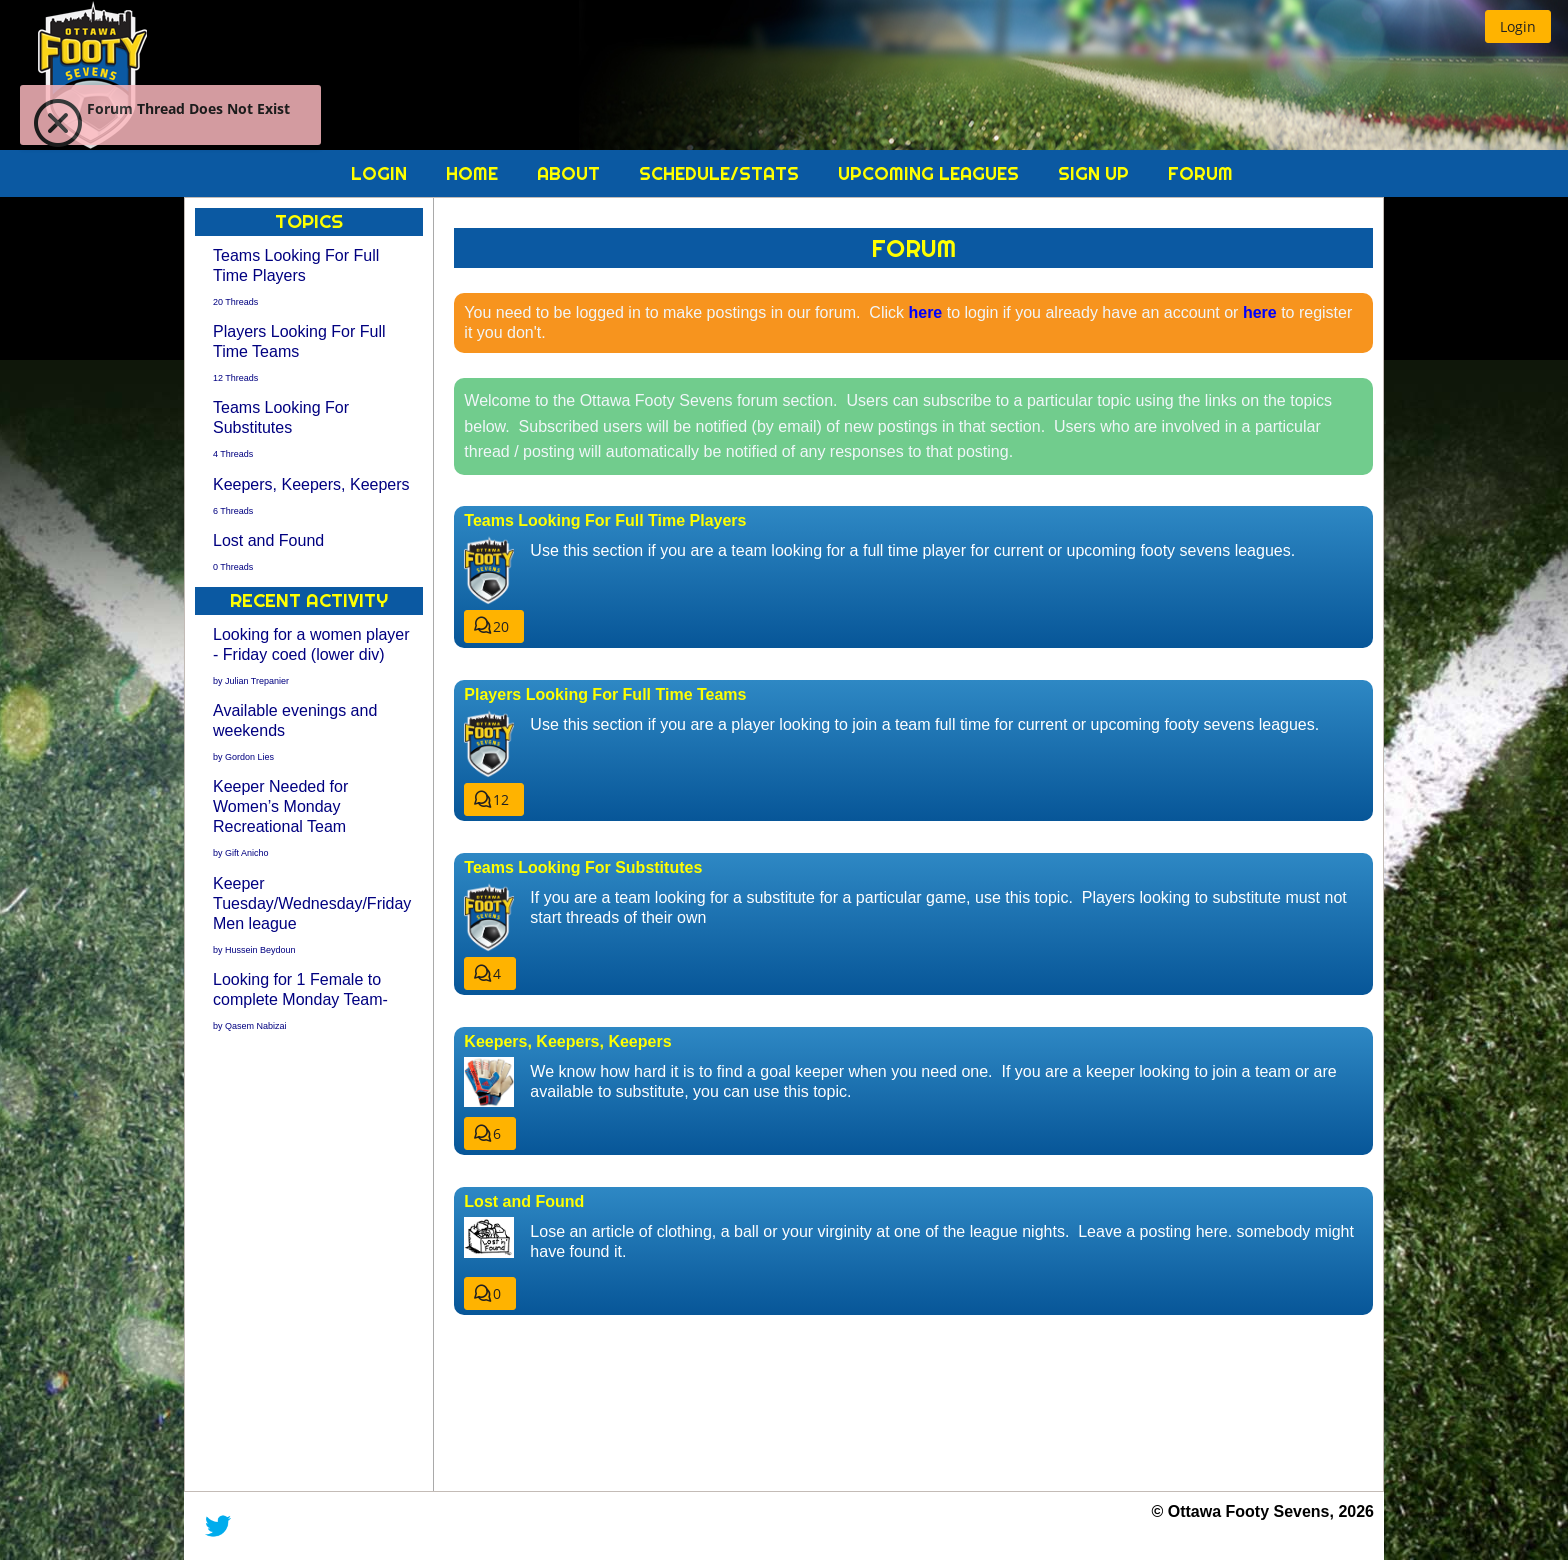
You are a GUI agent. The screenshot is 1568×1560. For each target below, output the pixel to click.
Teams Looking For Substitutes (281, 427)
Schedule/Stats (721, 173)
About (571, 173)
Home (474, 173)
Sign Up (1096, 173)
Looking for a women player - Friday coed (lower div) (311, 654)
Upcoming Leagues (931, 173)
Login (381, 173)
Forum (1200, 173)
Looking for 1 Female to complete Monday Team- (300, 999)
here (925, 312)
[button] (1518, 26)
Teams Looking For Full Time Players (296, 275)
